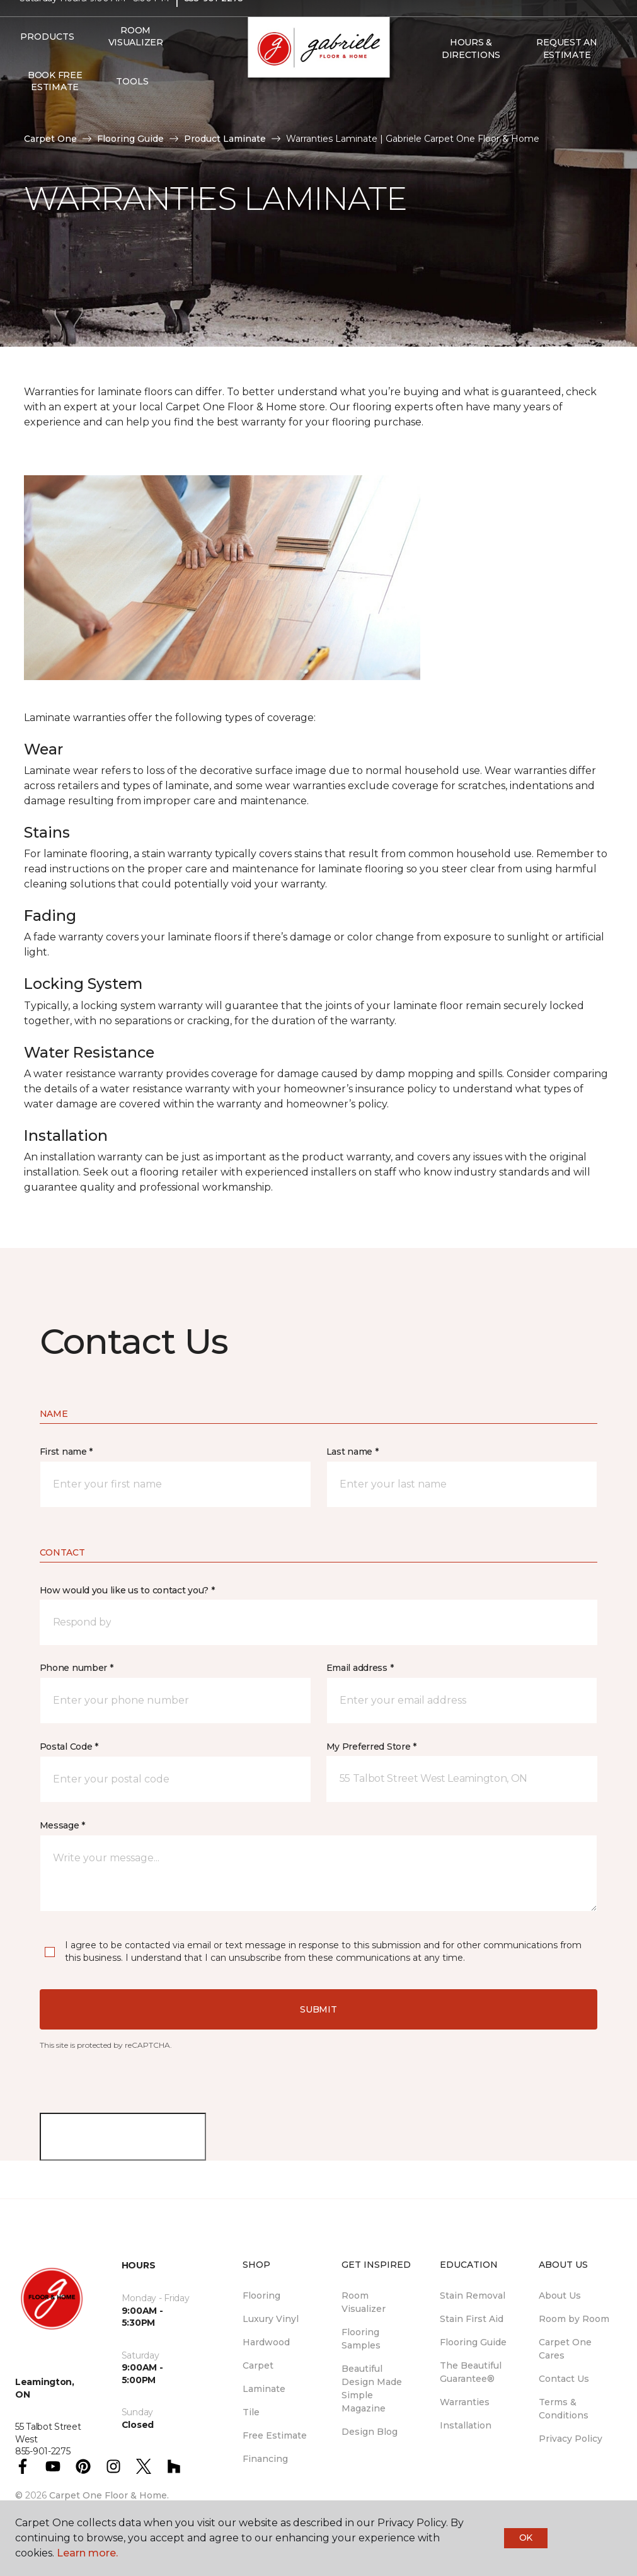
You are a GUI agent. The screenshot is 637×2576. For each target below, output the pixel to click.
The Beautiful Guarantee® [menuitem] (471, 2372)
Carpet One (50, 138)
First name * (66, 1451)
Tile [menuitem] (251, 2412)
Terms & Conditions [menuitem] (563, 2408)
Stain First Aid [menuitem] (471, 2319)
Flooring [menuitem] (261, 2295)
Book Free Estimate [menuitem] (55, 105)
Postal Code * (69, 1746)
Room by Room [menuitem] (574, 2319)
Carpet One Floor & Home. (109, 2495)
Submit (318, 2009)
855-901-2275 (213, 22)
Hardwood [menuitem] (266, 2342)
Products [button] (47, 60)
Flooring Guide (130, 138)
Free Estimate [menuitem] (275, 2435)
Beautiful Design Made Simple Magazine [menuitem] (371, 2388)
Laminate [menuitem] (264, 2388)
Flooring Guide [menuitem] (473, 2342)
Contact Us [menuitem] (564, 2378)
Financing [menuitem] (265, 2458)
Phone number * (76, 1667)
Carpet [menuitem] (258, 2365)
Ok (525, 2537)
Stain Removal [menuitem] (472, 2295)
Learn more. (87, 2553)
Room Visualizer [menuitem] (135, 60)
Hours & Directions (471, 73)
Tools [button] (132, 105)
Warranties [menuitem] (465, 2402)
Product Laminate (225, 138)
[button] (433, 105)
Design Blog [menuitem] (369, 2431)
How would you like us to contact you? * (127, 1590)
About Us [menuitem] (560, 2295)
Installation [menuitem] (465, 2425)
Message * (62, 1825)
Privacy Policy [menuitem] (570, 2438)
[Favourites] (448, 105)
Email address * (360, 1667)
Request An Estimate (566, 73)
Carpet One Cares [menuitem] (565, 2348)
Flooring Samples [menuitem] (361, 2338)
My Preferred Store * (371, 1746)
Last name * (352, 1451)
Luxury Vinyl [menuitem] (271, 2319)
